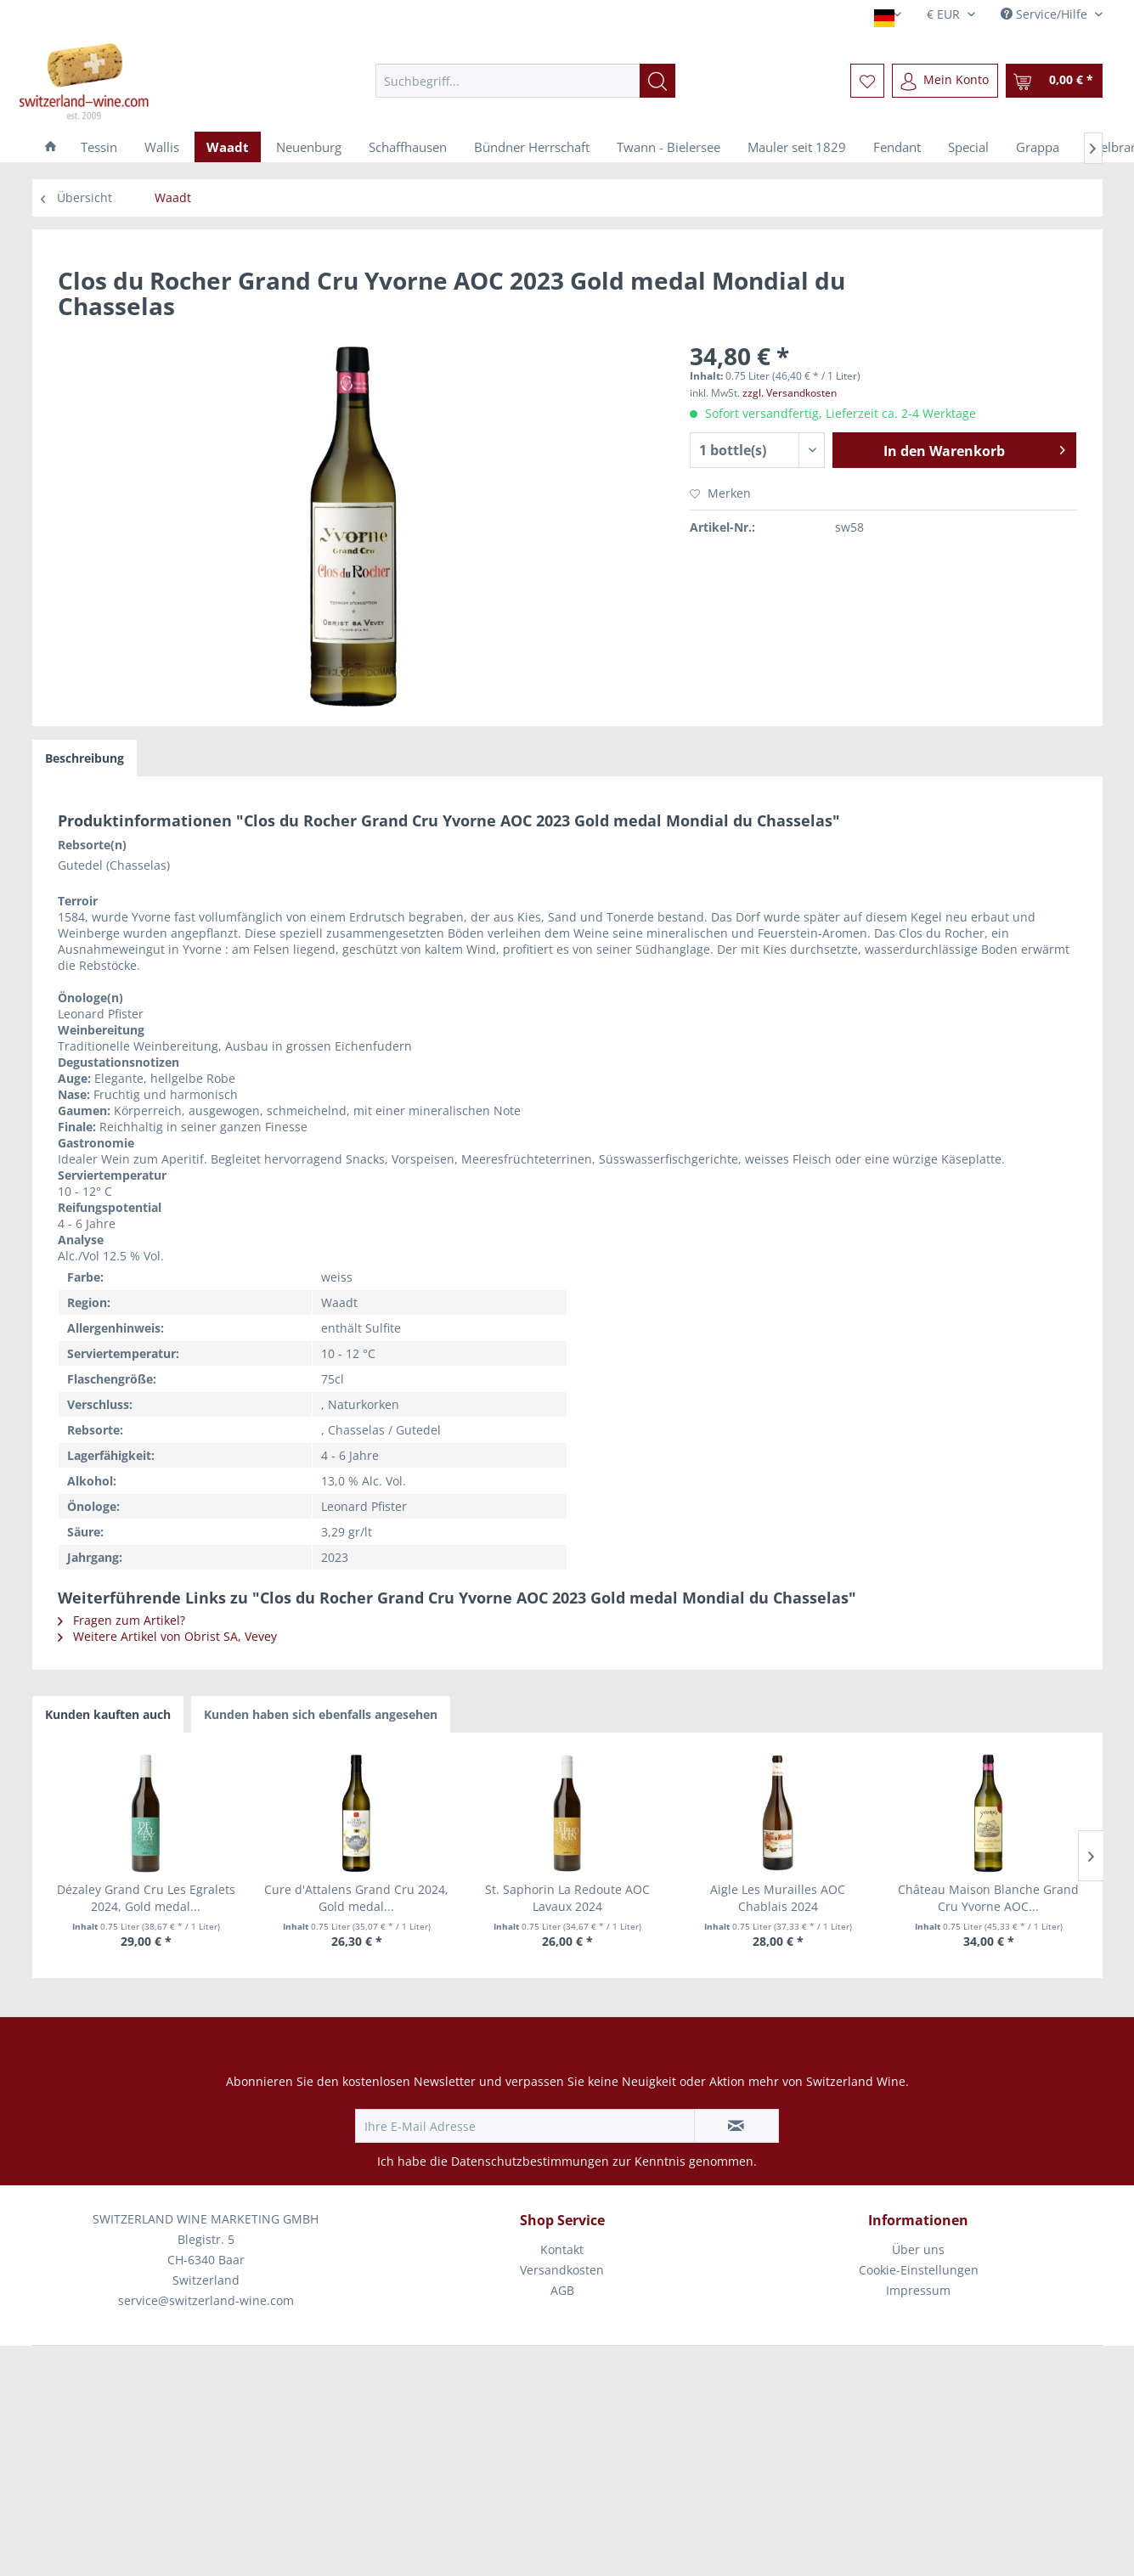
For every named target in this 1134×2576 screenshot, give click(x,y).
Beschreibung (84, 758)
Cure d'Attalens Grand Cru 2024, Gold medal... (356, 1897)
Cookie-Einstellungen (919, 2270)
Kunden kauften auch (108, 1714)
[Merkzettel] (867, 81)
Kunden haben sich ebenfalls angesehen (320, 1714)
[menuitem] (525, 81)
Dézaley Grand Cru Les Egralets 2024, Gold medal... (146, 1897)
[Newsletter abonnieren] (736, 2126)
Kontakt (562, 2249)
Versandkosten (562, 2270)
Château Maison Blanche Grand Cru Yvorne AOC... (988, 1897)
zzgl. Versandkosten (789, 393)
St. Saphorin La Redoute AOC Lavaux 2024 (567, 1897)
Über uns (918, 2249)
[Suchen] (657, 81)
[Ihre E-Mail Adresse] (525, 2126)
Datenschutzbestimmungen (530, 2161)
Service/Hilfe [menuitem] (1046, 14)
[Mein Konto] (945, 81)
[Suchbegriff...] (525, 81)
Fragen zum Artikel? (121, 1620)
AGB (562, 2290)
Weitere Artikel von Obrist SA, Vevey (167, 1636)
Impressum (918, 2290)
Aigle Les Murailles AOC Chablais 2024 (777, 1897)
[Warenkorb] (1054, 81)
